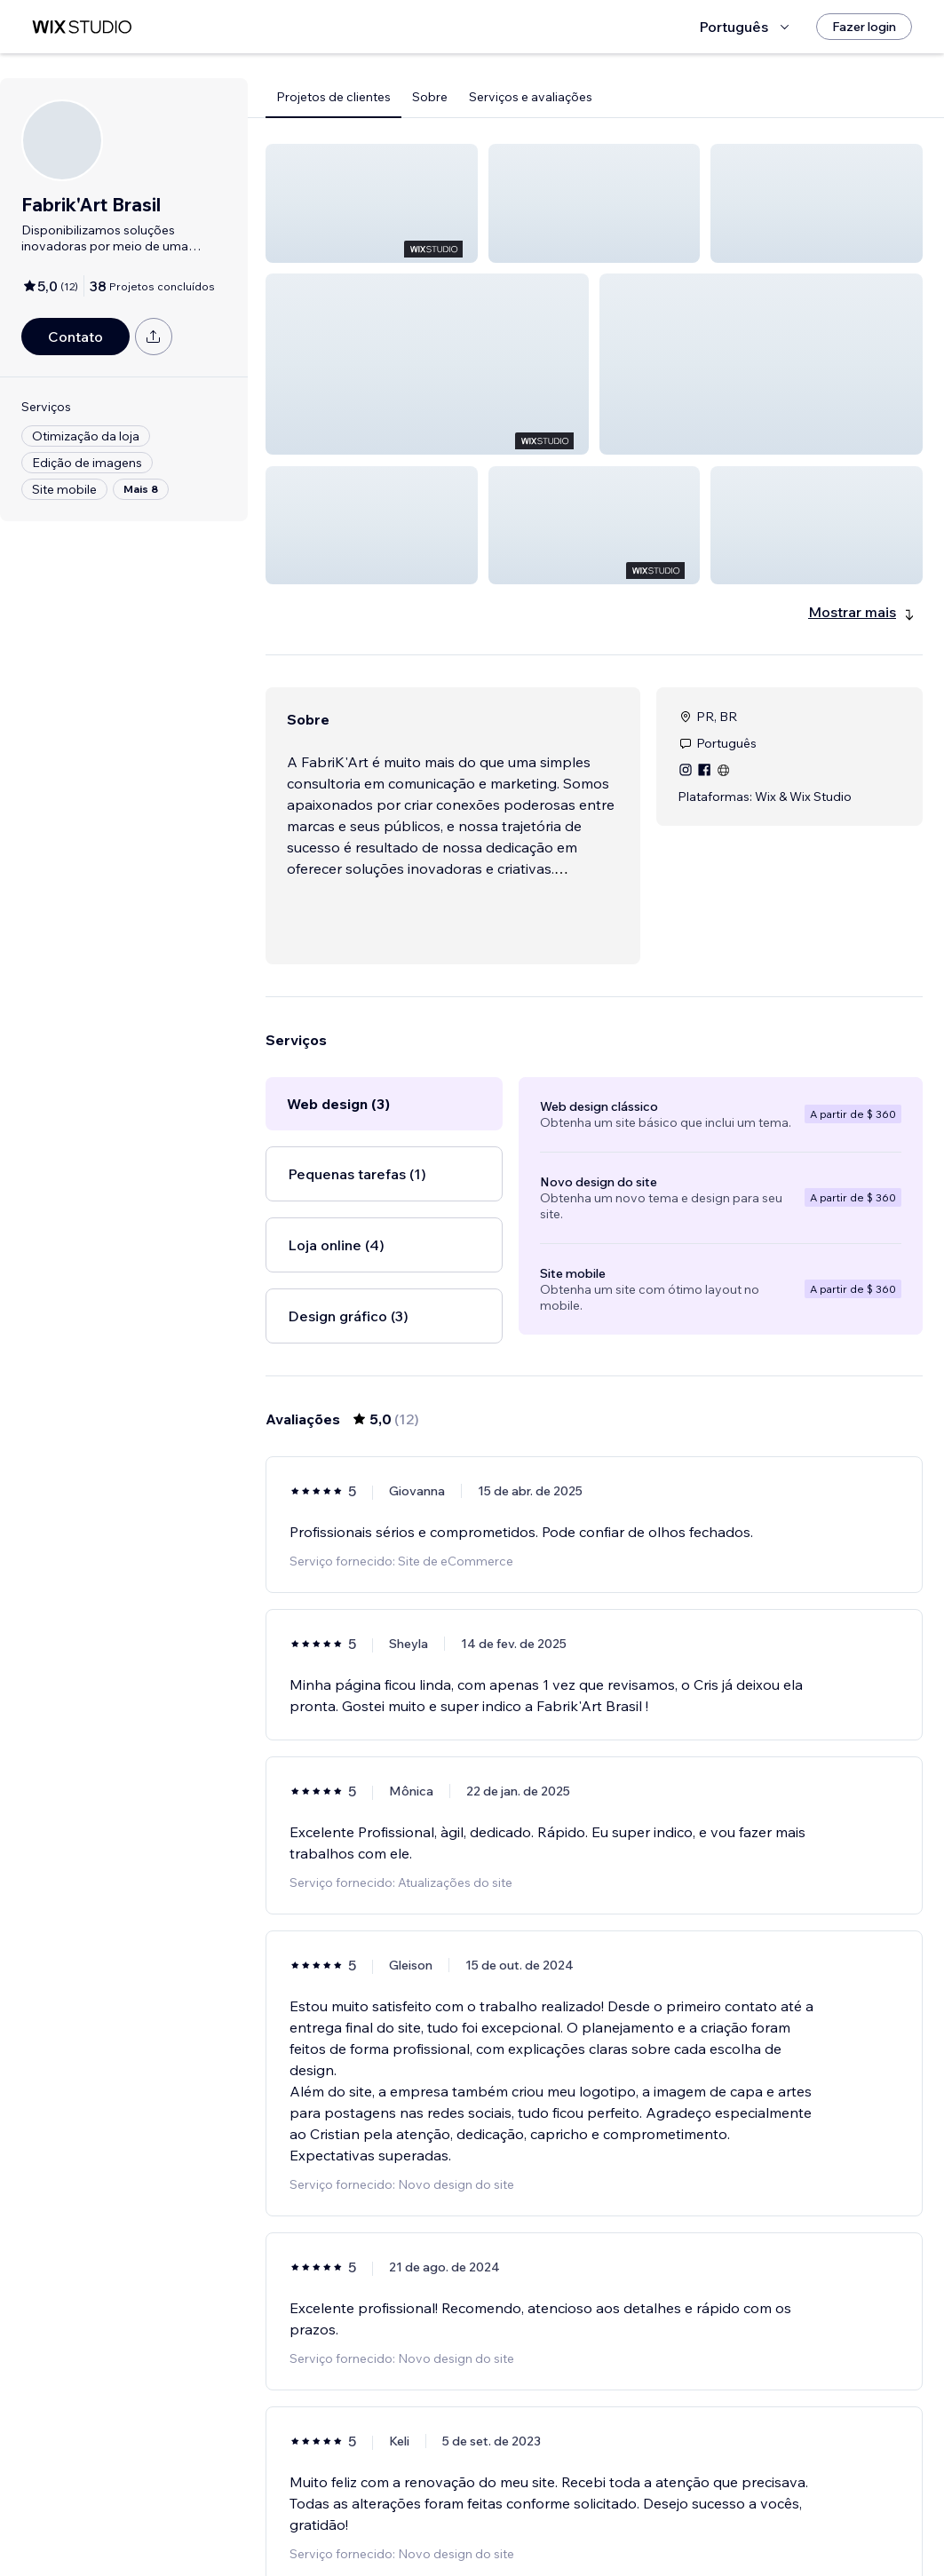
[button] (372, 203)
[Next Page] (642, 2511)
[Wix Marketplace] (81, 27)
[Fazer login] (864, 26)
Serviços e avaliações (530, 97)
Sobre (430, 97)
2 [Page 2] (610, 2511)
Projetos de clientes (333, 97)
